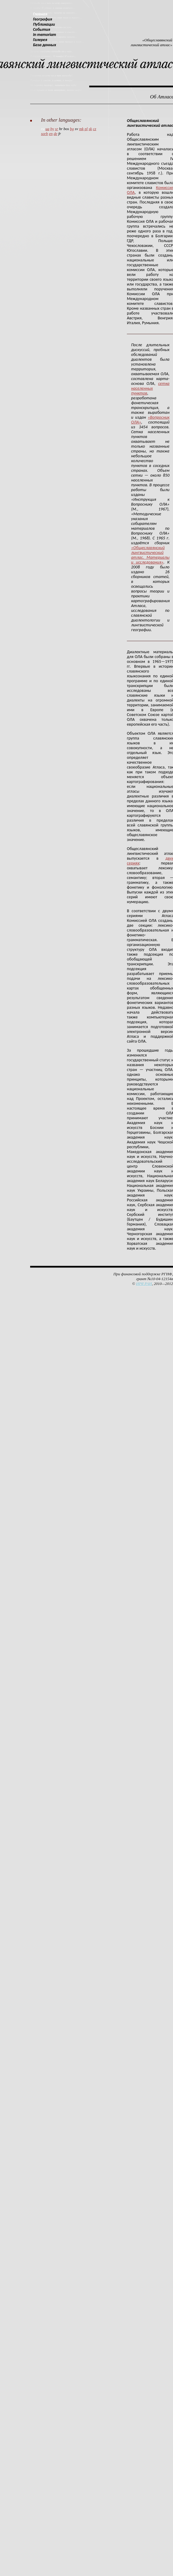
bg (72, 128)
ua (47, 128)
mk (81, 128)
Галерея (40, 39)
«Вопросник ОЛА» (150, 420)
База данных (44, 44)
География (42, 19)
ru (43, 128)
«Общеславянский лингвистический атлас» (151, 42)
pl (86, 128)
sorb (44, 133)
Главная (40, 14)
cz (94, 128)
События (41, 29)
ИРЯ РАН (144, 1283)
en (50, 133)
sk (90, 128)
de (55, 133)
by (52, 128)
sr (56, 128)
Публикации (44, 24)
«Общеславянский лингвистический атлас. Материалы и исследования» (150, 555)
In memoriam (44, 34)
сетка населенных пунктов (150, 388)
